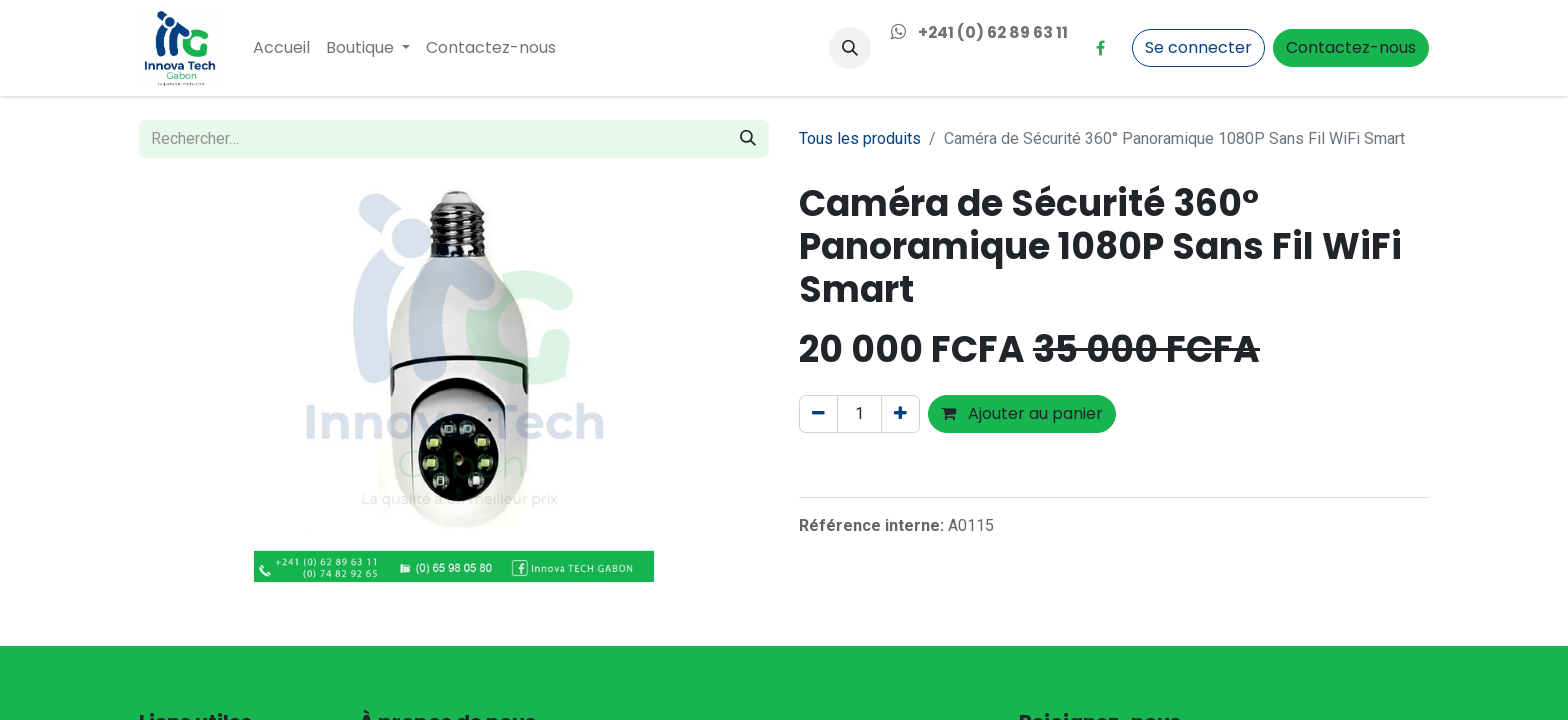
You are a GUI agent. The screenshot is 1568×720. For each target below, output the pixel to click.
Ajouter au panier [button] (1022, 413)
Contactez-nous (1351, 47)
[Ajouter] (900, 414)
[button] (850, 48)
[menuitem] (281, 48)
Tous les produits (860, 138)
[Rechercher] (748, 139)
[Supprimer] (818, 414)
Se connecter (1198, 47)
